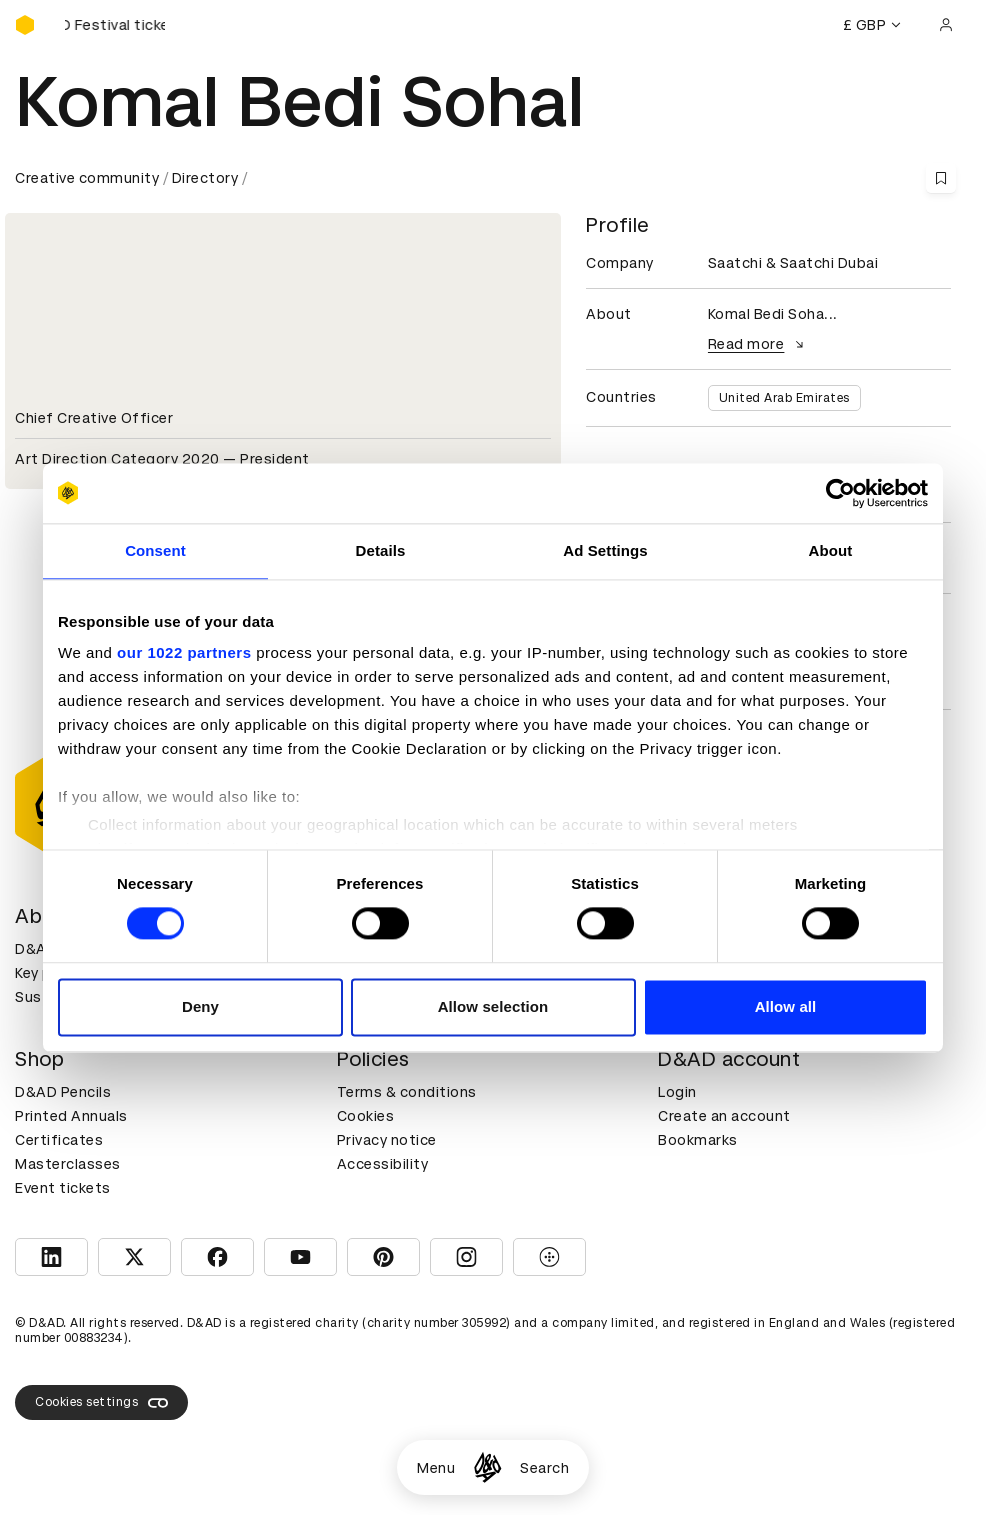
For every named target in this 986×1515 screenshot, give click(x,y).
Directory (205, 178)
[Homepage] (487, 1467)
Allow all (786, 1006)
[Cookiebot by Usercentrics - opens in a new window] (840, 493)
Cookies (366, 1116)
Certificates (59, 1140)
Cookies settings (101, 1403)
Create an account (724, 1116)
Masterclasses (68, 1164)
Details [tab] (381, 550)
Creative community (87, 178)
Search (544, 1468)
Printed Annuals (71, 1116)
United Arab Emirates (784, 398)
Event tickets (63, 1188)
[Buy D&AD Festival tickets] (115, 25)
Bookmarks (698, 1140)
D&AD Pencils (63, 1092)
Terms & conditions (407, 1092)
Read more (759, 344)
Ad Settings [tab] (605, 550)
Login (677, 1092)
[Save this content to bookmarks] (941, 178)
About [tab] (831, 550)
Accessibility (383, 1164)
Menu (436, 1468)
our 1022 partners (184, 652)
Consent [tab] (155, 550)
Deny (200, 1006)
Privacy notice (387, 1140)
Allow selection (493, 1006)
